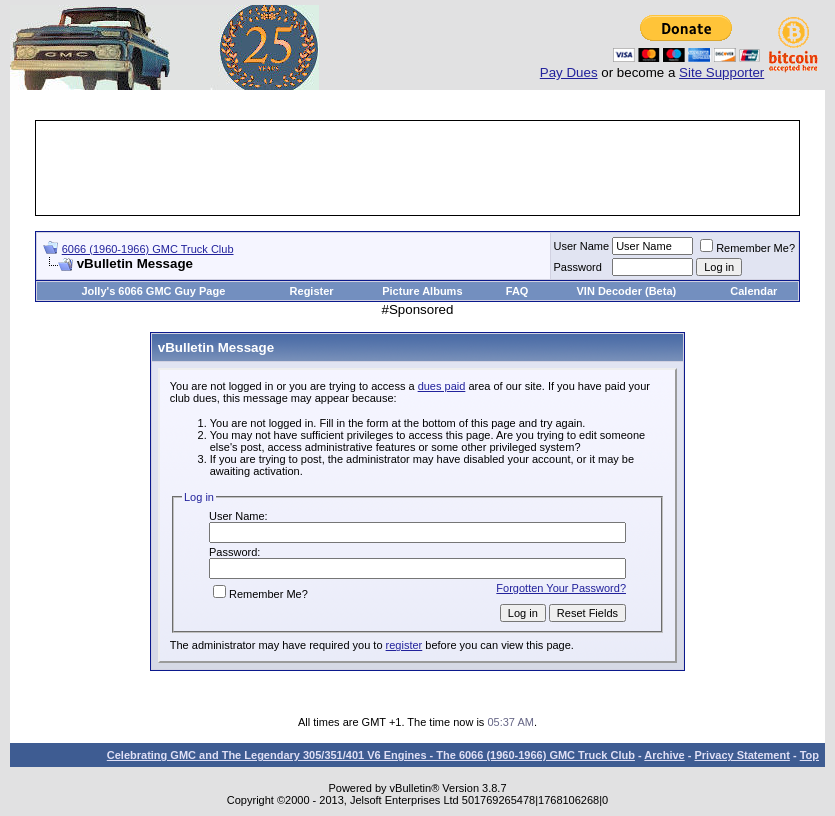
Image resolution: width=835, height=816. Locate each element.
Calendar (753, 291)
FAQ (517, 291)
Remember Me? (747, 248)
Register (312, 291)
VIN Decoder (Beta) (627, 291)
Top (809, 755)
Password (578, 267)
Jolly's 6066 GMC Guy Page (153, 291)
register (404, 645)
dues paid (442, 386)
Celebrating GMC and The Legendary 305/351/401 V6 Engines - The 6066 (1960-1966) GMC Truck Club (371, 755)
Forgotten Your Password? (561, 588)
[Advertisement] (418, 168)
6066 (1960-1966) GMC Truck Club (148, 249)
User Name (582, 246)
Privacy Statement (741, 755)
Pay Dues (569, 72)
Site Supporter (721, 72)
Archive (664, 755)
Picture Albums (422, 291)
